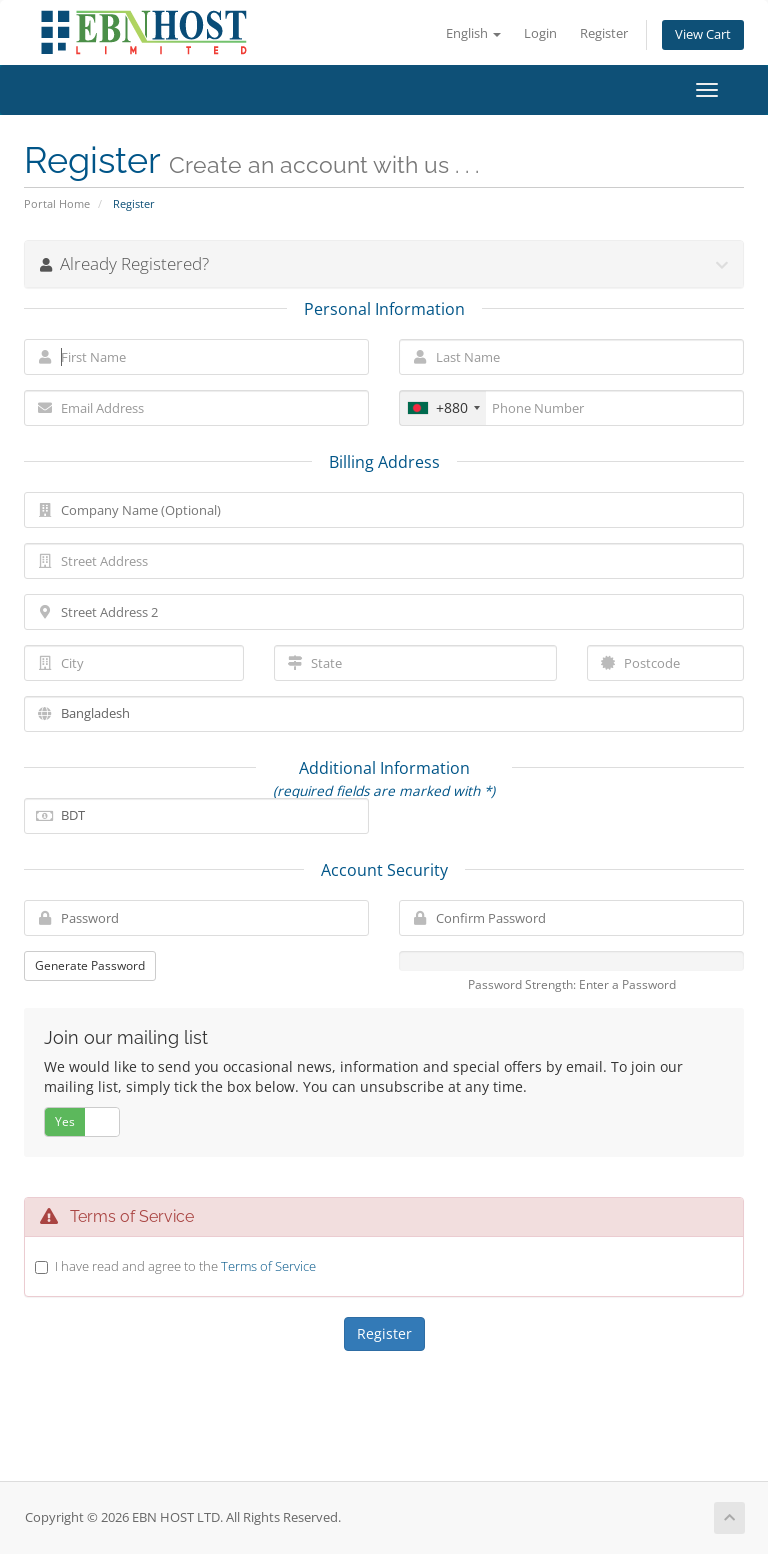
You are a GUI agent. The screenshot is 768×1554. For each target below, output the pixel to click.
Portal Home (57, 203)
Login (540, 33)
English (473, 33)
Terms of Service (268, 1266)
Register (604, 33)
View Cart (703, 34)
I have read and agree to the (185, 1266)
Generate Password (90, 965)
